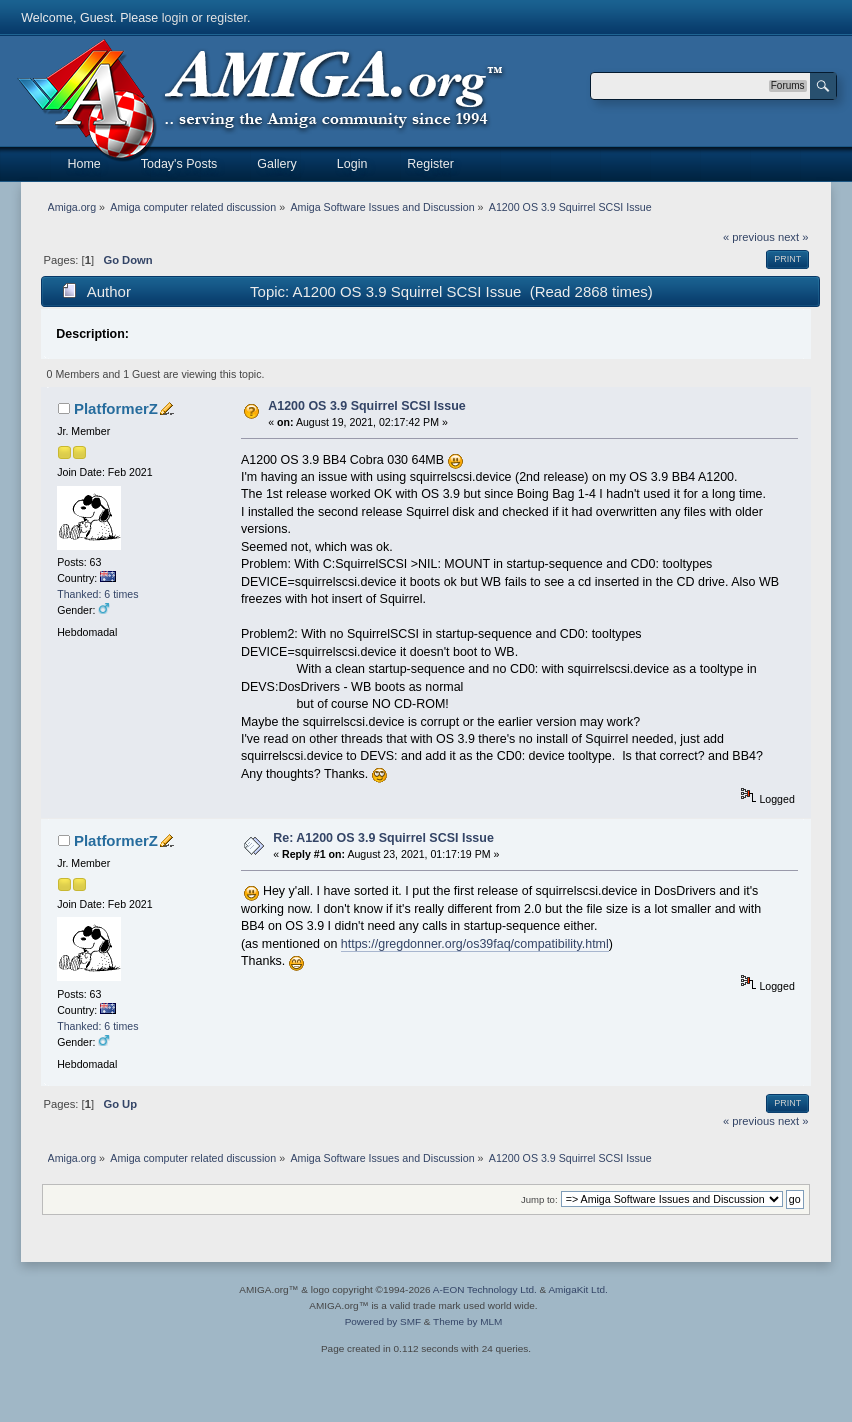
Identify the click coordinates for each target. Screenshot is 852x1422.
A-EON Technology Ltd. (485, 1289)
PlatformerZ (116, 408)
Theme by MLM (467, 1321)
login (175, 18)
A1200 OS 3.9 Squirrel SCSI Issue (367, 406)
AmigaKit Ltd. (577, 1289)
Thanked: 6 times (97, 594)
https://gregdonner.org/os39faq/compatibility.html (475, 944)
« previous (749, 237)
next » (793, 237)
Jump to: (539, 1199)
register (226, 18)
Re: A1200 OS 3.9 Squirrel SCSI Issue (383, 838)
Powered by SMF (383, 1321)
